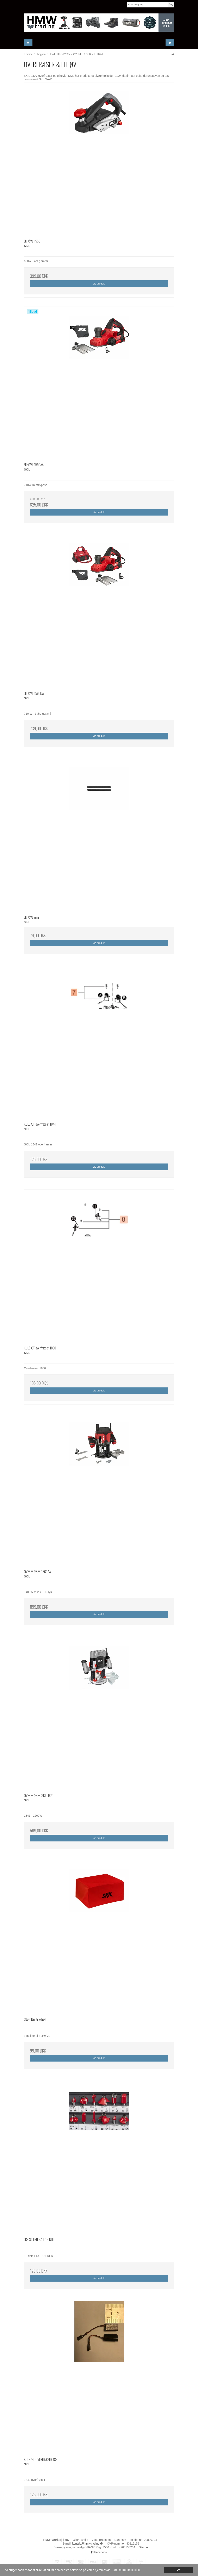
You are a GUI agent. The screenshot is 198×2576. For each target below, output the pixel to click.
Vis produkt (99, 283)
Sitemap (144, 2547)
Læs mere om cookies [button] (127, 2569)
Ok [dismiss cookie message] (178, 2569)
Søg (171, 4)
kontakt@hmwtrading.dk (87, 2543)
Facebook (99, 2552)
